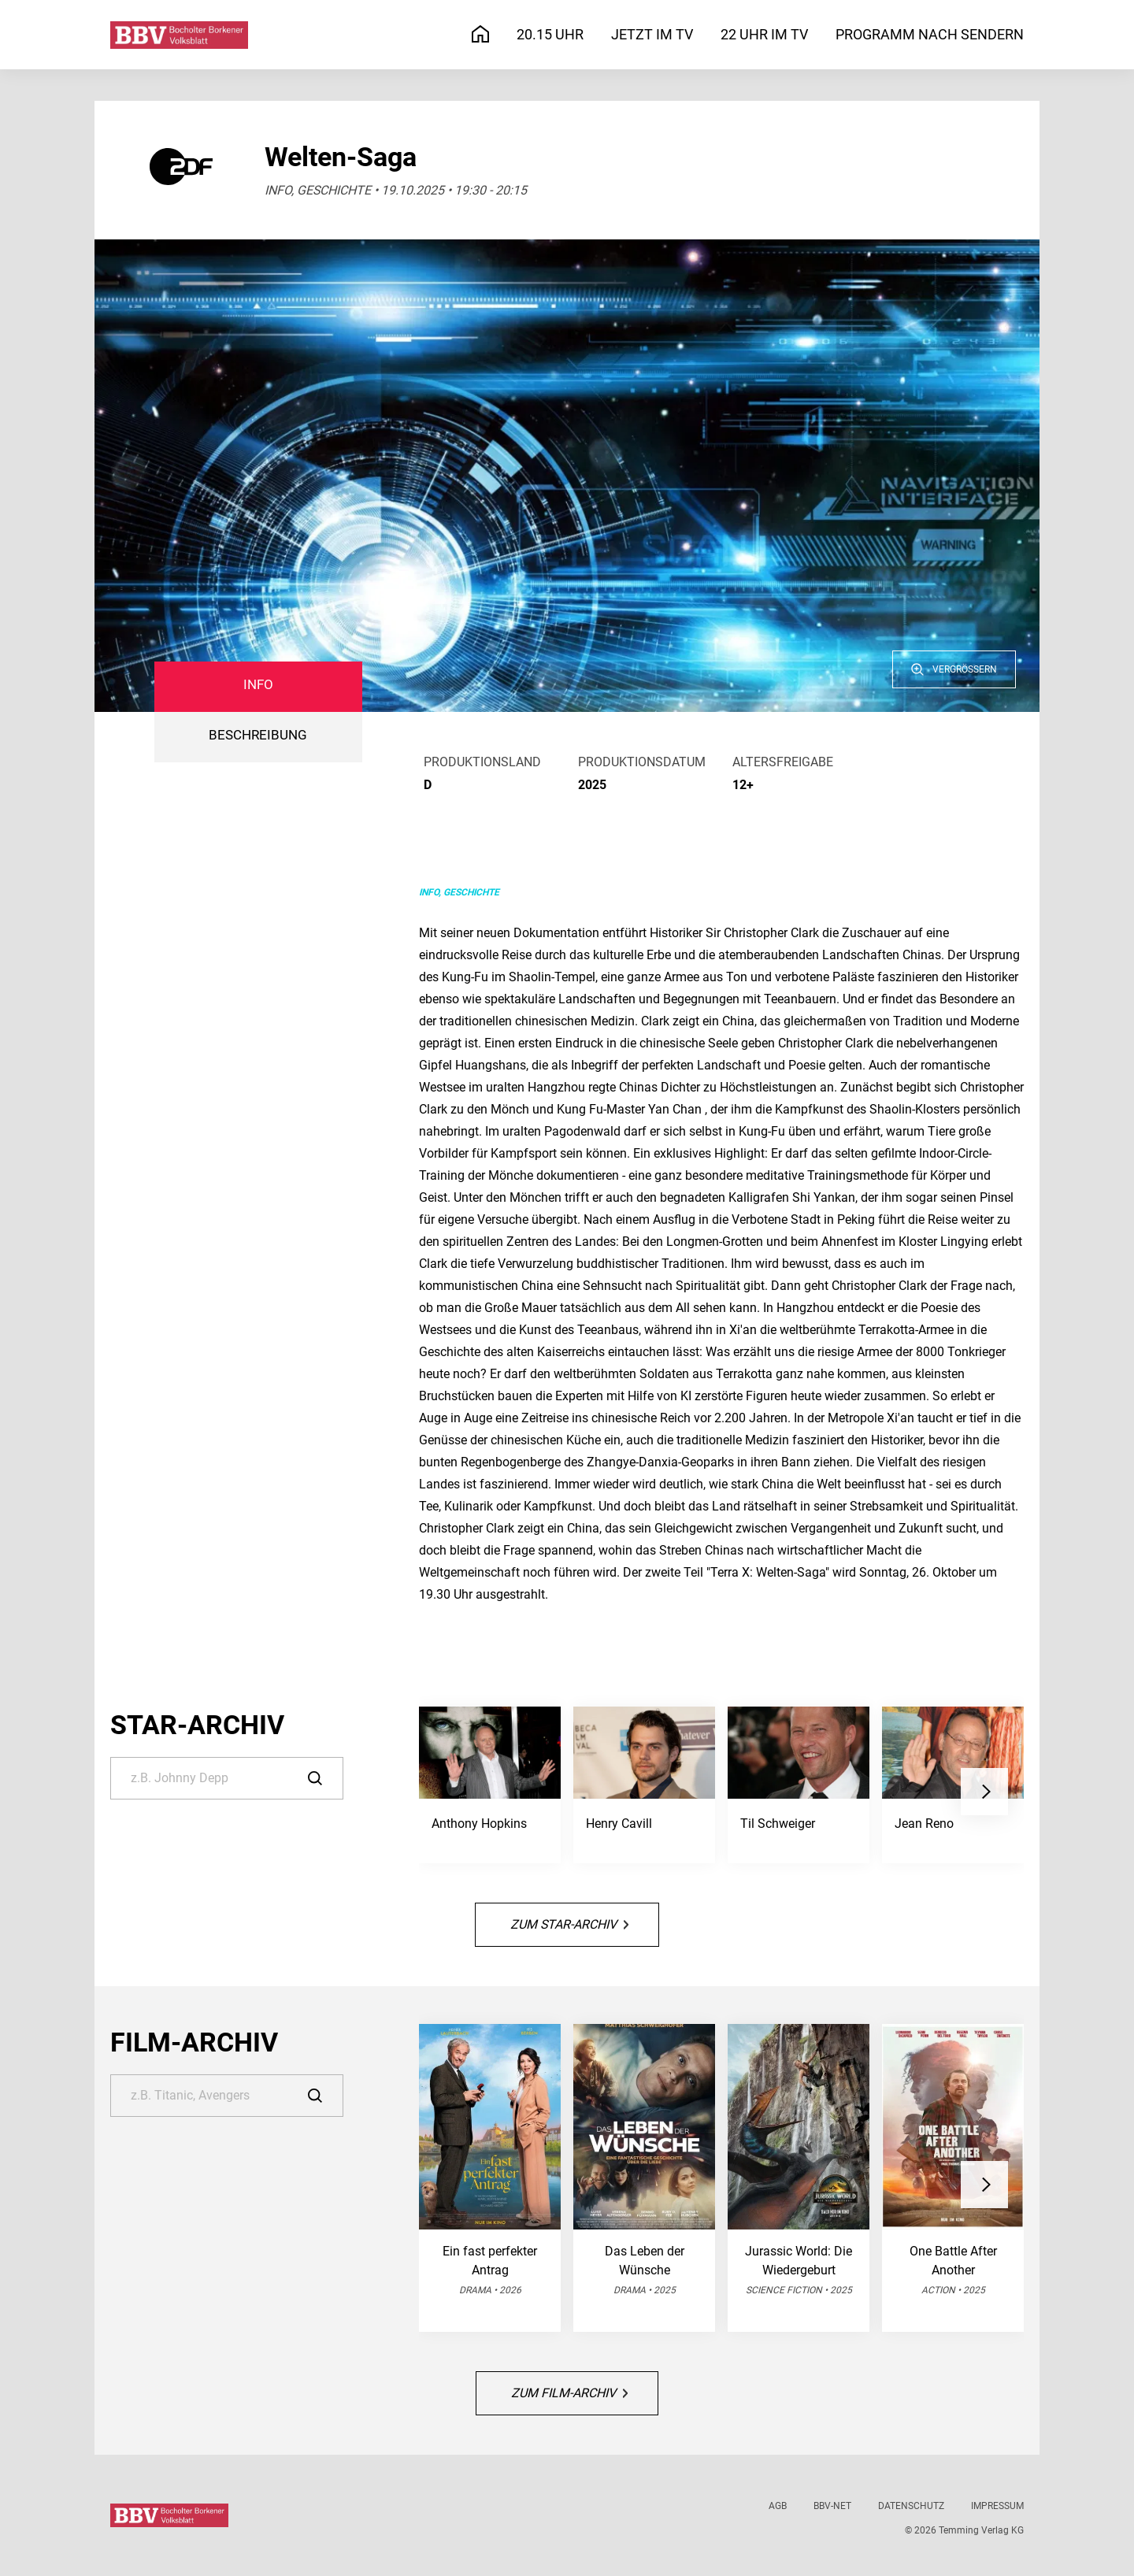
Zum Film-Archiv (569, 2392)
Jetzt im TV (652, 34)
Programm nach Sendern (930, 34)
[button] (984, 1791)
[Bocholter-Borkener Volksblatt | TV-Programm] (179, 35)
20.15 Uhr (550, 34)
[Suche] (226, 1778)
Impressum (997, 2505)
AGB (778, 2505)
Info (258, 684)
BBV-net (832, 2505)
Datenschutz (911, 2505)
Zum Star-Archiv (569, 1924)
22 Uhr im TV (764, 34)
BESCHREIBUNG (258, 735)
